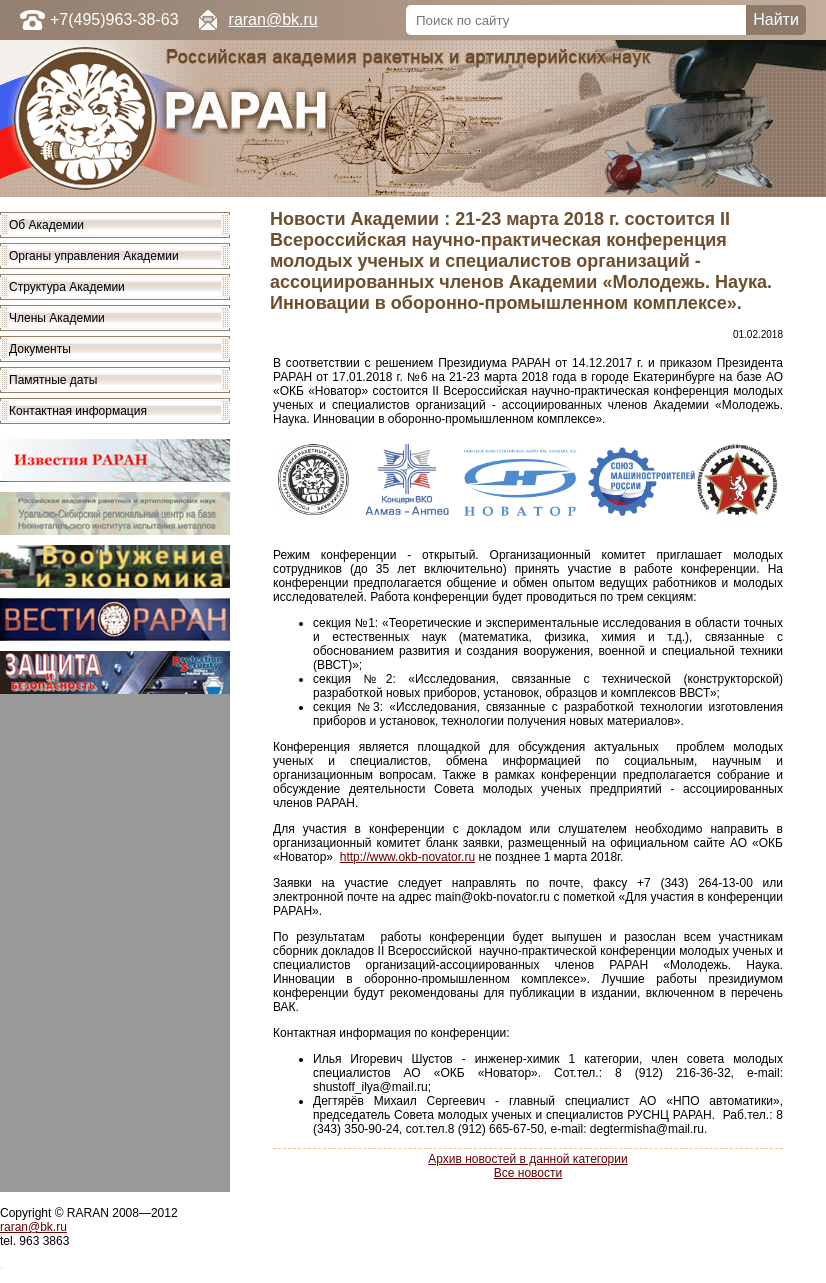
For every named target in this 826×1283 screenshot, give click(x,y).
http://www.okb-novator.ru (407, 857)
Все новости (528, 1173)
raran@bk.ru (273, 19)
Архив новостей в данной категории (527, 1159)
